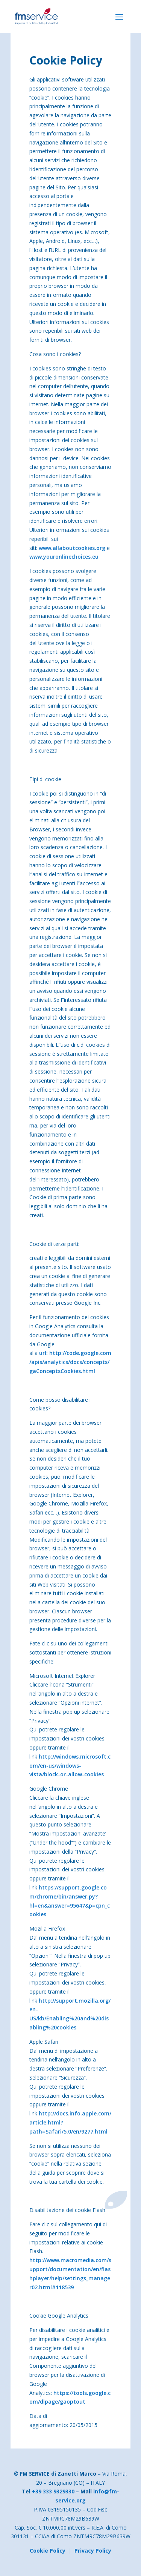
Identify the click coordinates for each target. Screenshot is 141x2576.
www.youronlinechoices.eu (64, 556)
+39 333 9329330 (53, 2491)
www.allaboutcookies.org (72, 547)
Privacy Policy (92, 2550)
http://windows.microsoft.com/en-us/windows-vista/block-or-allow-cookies (70, 1765)
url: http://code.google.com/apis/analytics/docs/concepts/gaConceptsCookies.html (70, 1362)
